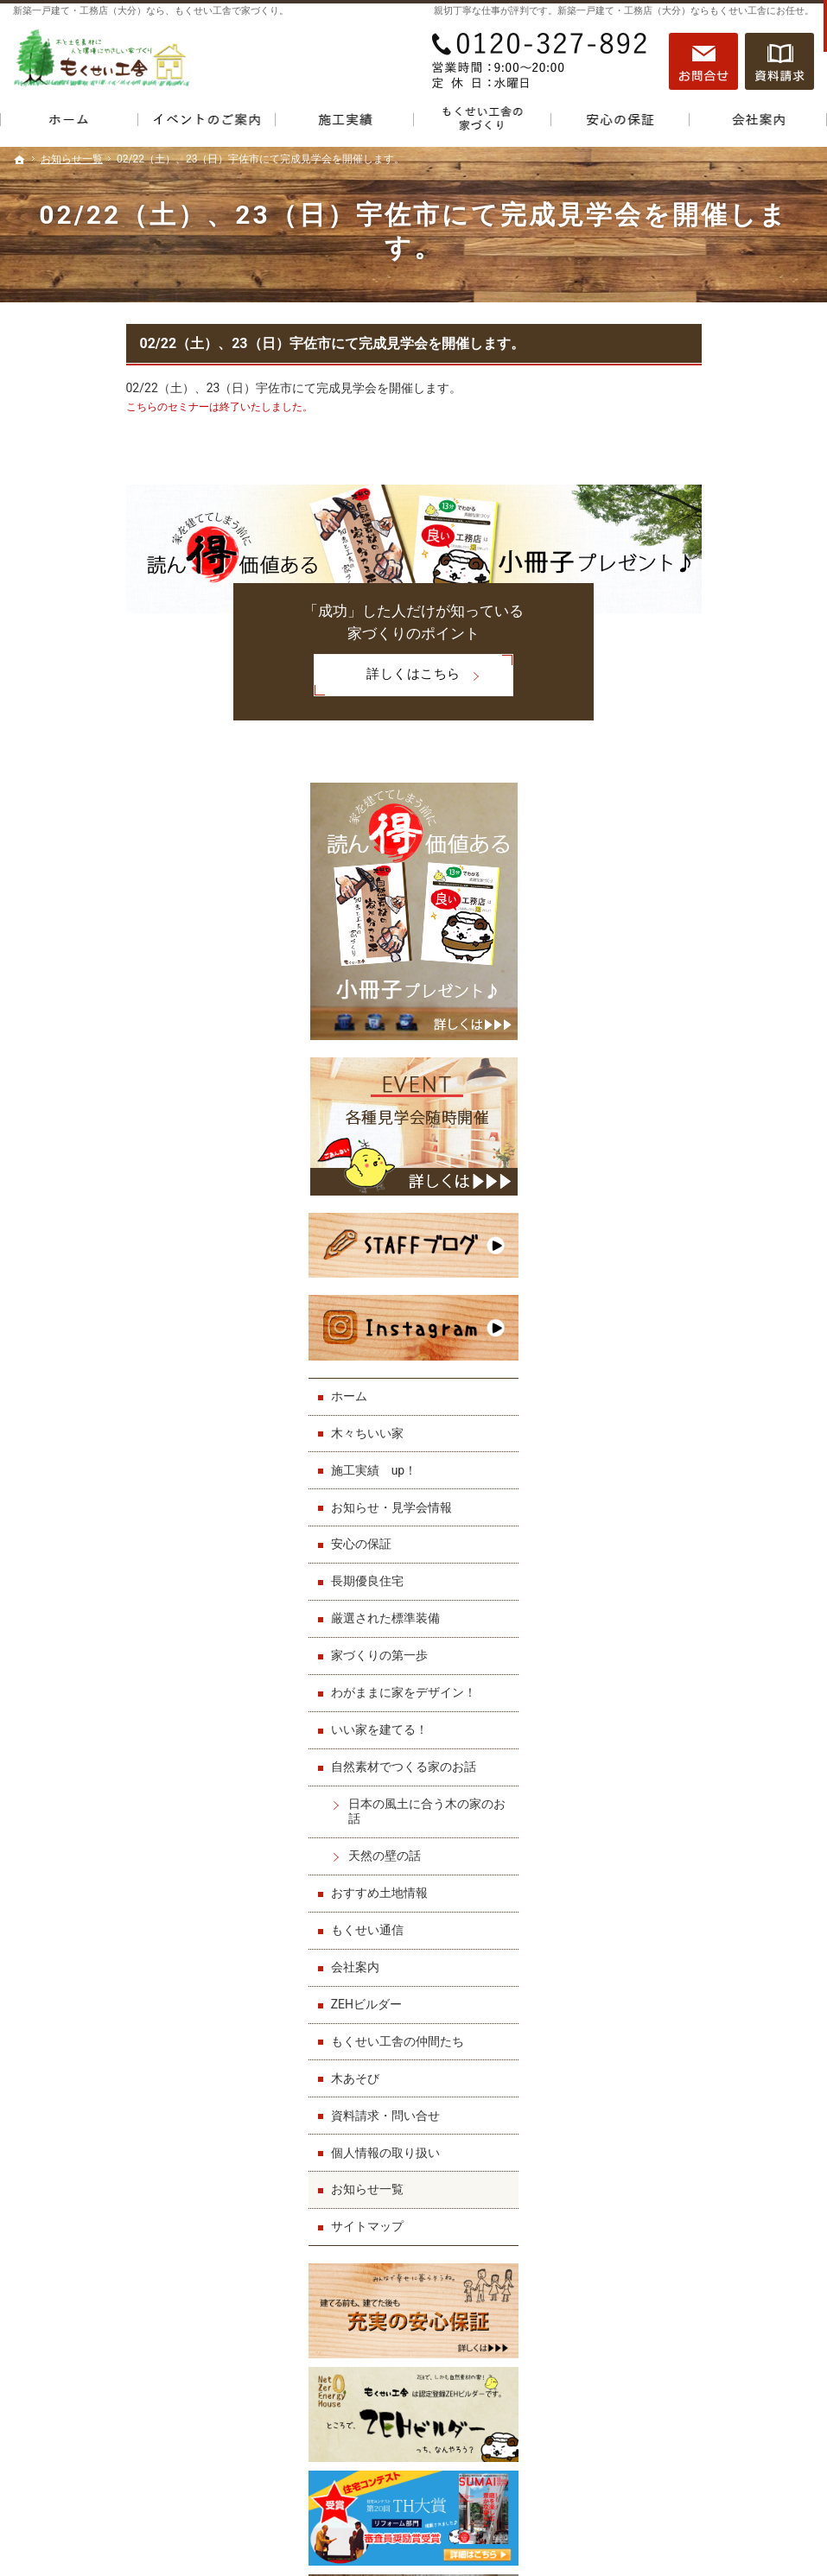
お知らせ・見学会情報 (697, 1027)
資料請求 (779, 61)
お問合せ (703, 61)
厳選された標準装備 (691, 1138)
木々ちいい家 (673, 953)
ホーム (655, 916)
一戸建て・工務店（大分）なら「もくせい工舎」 (648, 2522)
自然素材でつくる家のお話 (709, 1286)
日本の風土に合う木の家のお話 (726, 1331)
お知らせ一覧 (673, 1709)
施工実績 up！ (680, 990)
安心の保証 (667, 1064)
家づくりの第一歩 (685, 1175)
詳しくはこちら (273, 675)
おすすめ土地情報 (685, 1412)
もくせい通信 (673, 1449)
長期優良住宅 (673, 1101)
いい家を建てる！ (685, 1249)
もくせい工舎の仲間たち (703, 1561)
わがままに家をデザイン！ (709, 1212)
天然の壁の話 (690, 1375)
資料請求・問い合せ (691, 1635)
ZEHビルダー (672, 1524)
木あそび (661, 1598)
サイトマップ (673, 1747)
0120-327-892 (541, 61)
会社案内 (661, 1487)
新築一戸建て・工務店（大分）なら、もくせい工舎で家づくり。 (151, 10)
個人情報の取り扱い (691, 1672)
